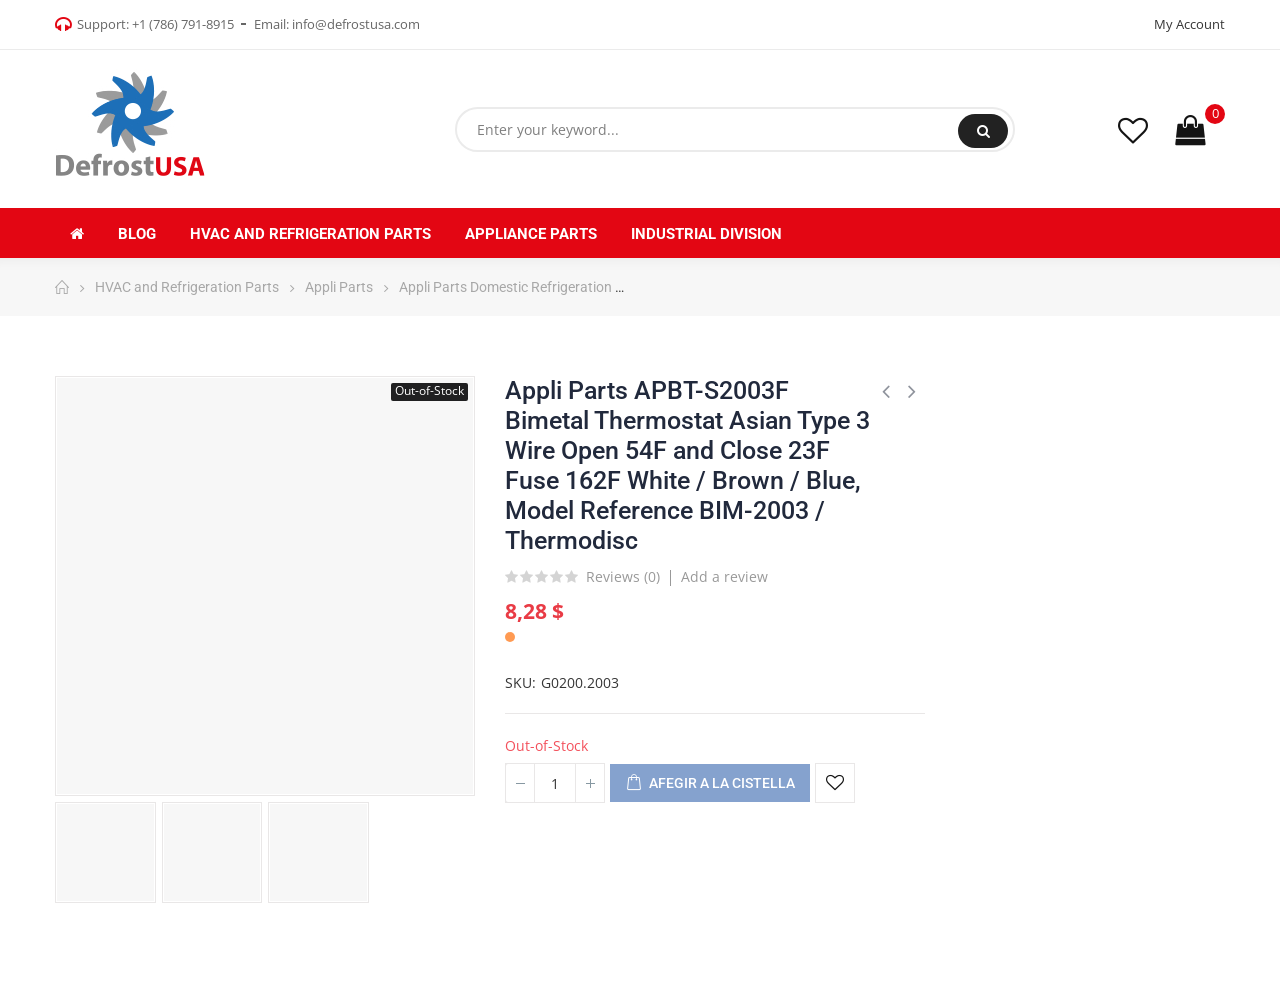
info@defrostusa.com (356, 24)
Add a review (724, 576)
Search (983, 131)
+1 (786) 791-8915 (183, 24)
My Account (1189, 24)
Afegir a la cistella (710, 784)
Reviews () (623, 578)
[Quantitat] (555, 783)
